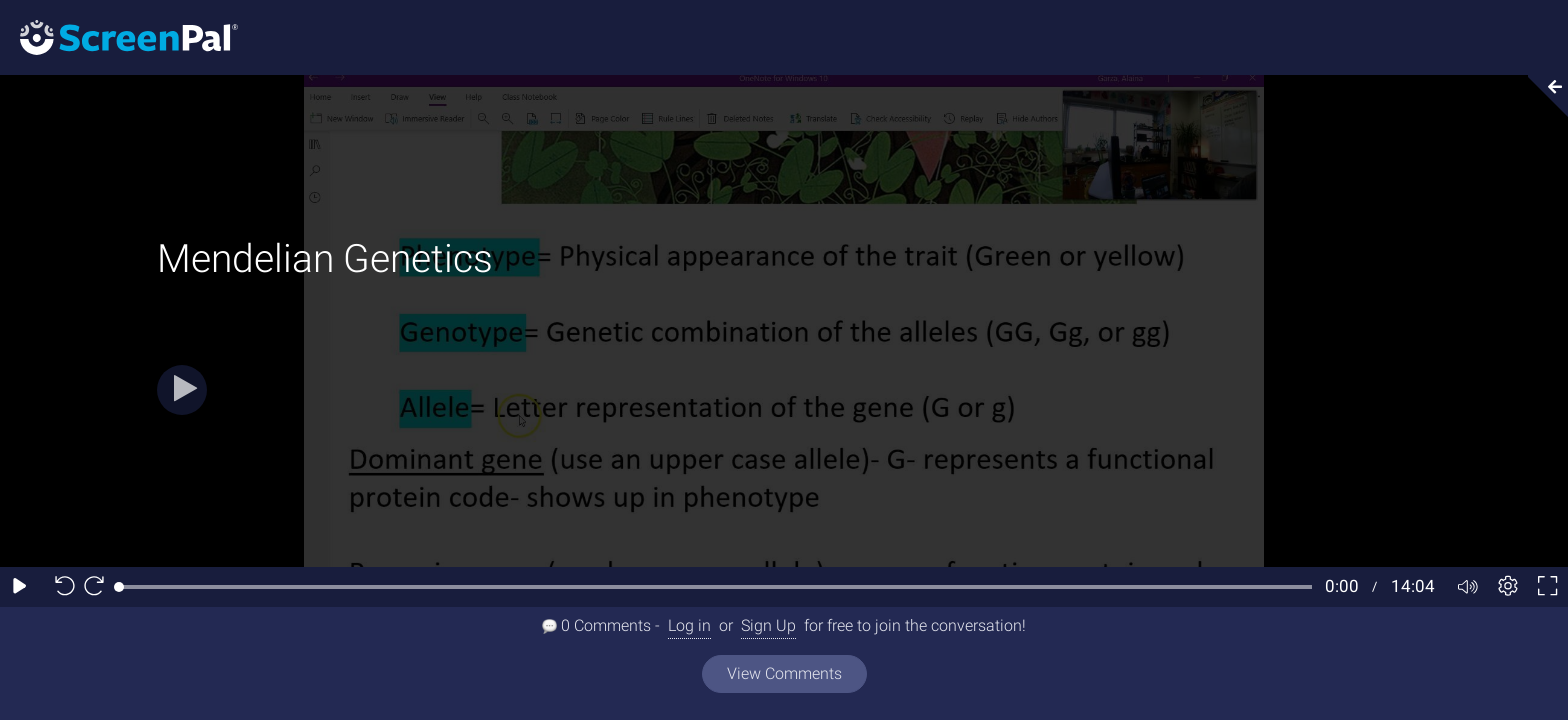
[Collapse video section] (1542, 96)
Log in (689, 625)
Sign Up (768, 625)
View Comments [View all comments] (784, 673)
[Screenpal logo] (119, 36)
